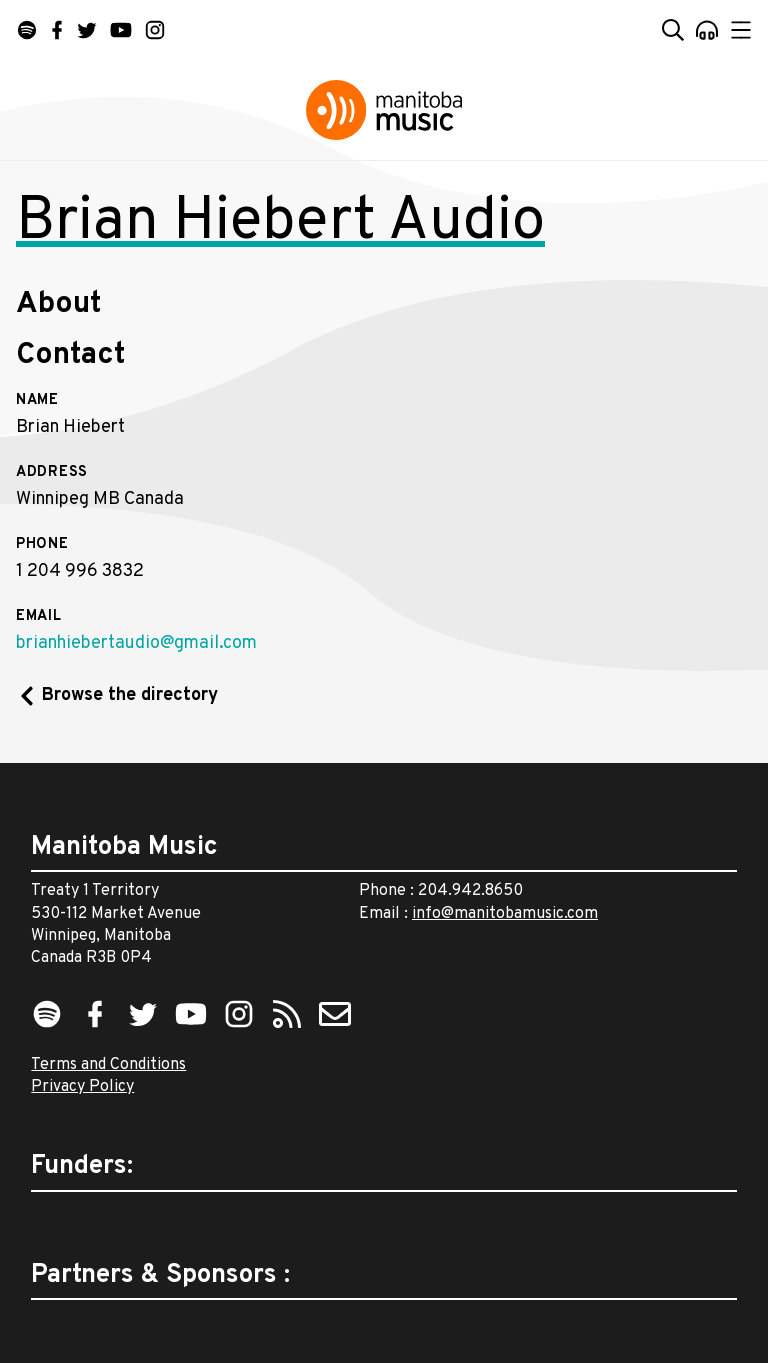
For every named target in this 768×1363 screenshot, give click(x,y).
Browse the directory (130, 695)
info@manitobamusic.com (505, 914)
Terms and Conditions (108, 1065)
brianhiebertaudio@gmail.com (136, 643)
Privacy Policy (82, 1087)
